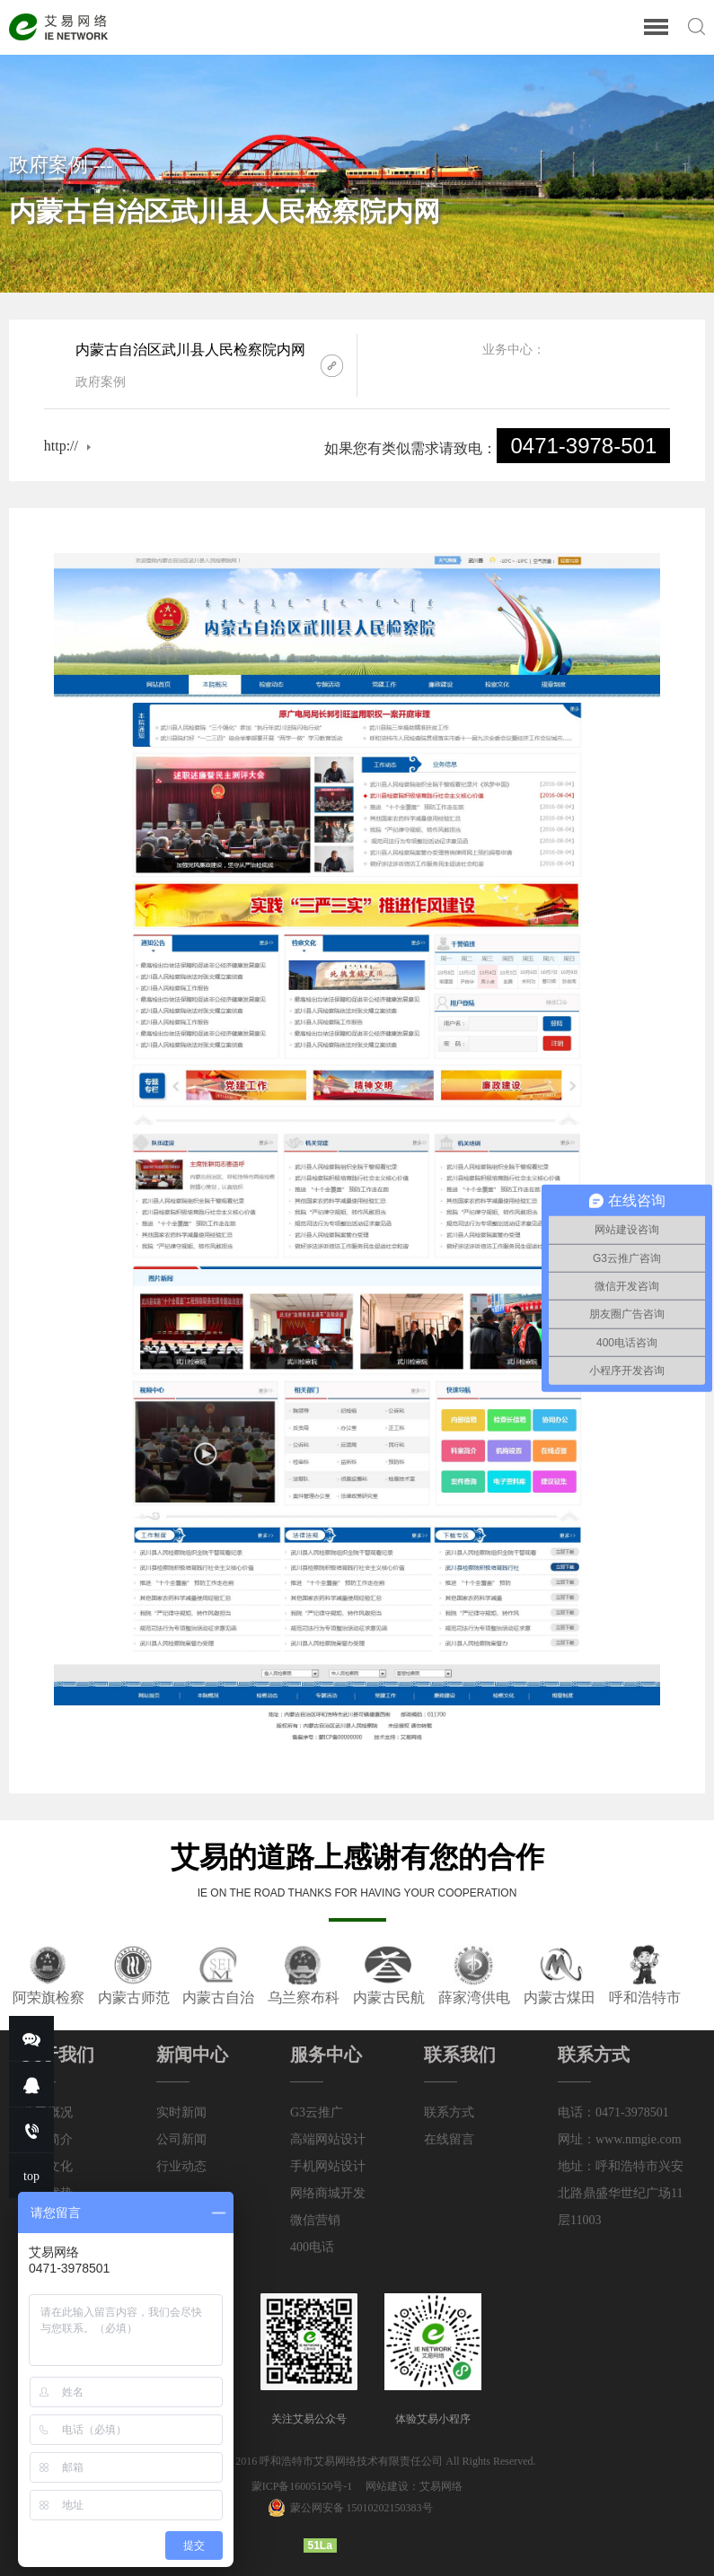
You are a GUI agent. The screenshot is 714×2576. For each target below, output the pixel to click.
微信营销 (315, 2220)
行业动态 (181, 2166)
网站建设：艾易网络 (414, 2486)
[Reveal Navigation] (656, 29)
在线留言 (449, 2139)
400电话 (312, 2247)
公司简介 (47, 2139)
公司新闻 (181, 2139)
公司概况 (47, 2112)
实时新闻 (181, 2112)
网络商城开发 (328, 2193)
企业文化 (47, 2166)
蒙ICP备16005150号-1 (303, 2486)
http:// (61, 445)
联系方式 (449, 2112)
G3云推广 (316, 2112)
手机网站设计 (328, 2166)
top (31, 2176)
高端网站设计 (328, 2139)
